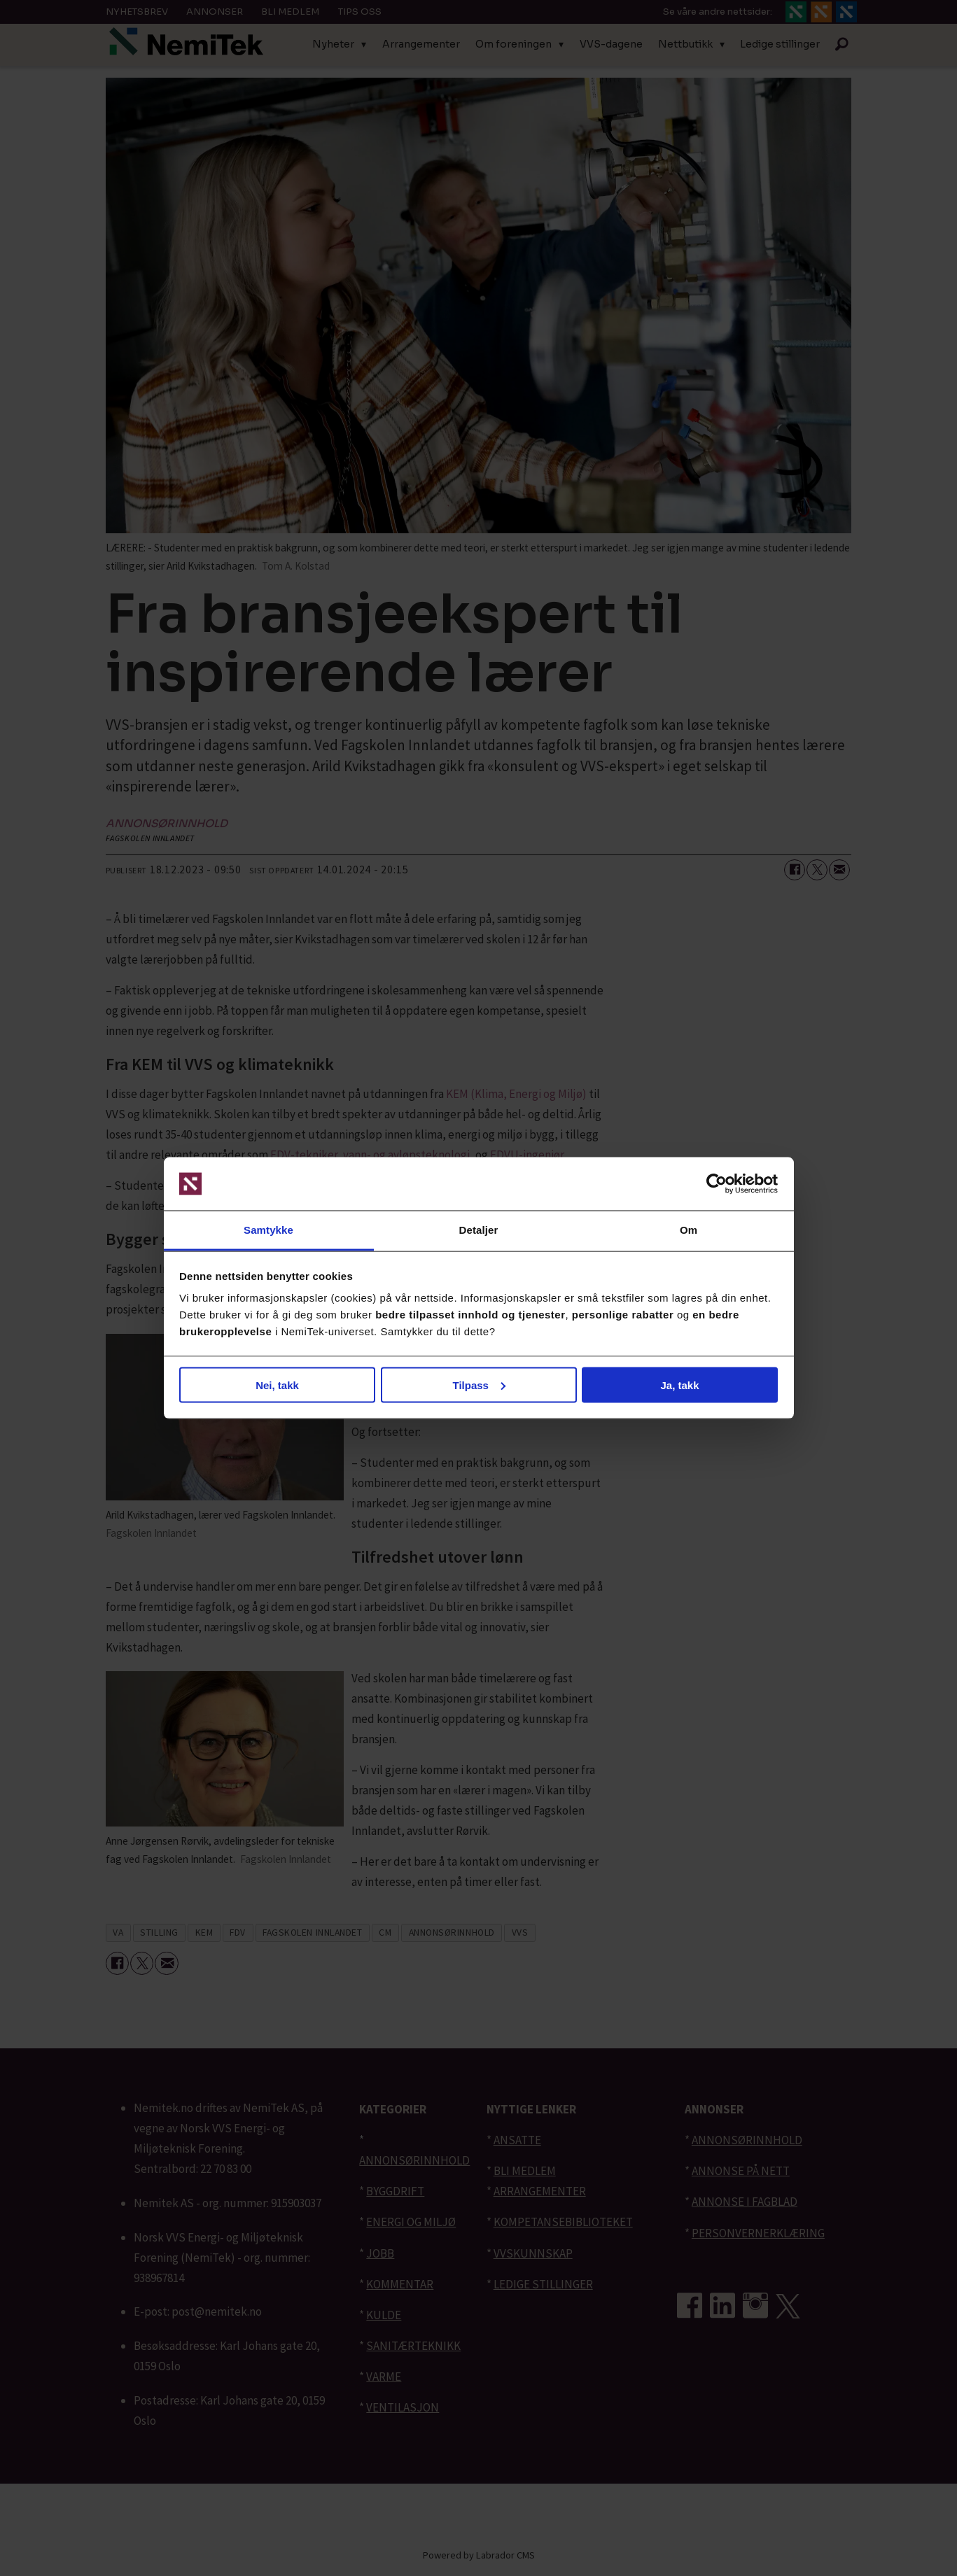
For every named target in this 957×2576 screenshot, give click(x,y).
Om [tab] (688, 1230)
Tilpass (479, 1385)
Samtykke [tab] (268, 1230)
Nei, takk (277, 1385)
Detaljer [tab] (478, 1230)
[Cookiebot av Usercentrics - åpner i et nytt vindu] (716, 1184)
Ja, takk (679, 1385)
